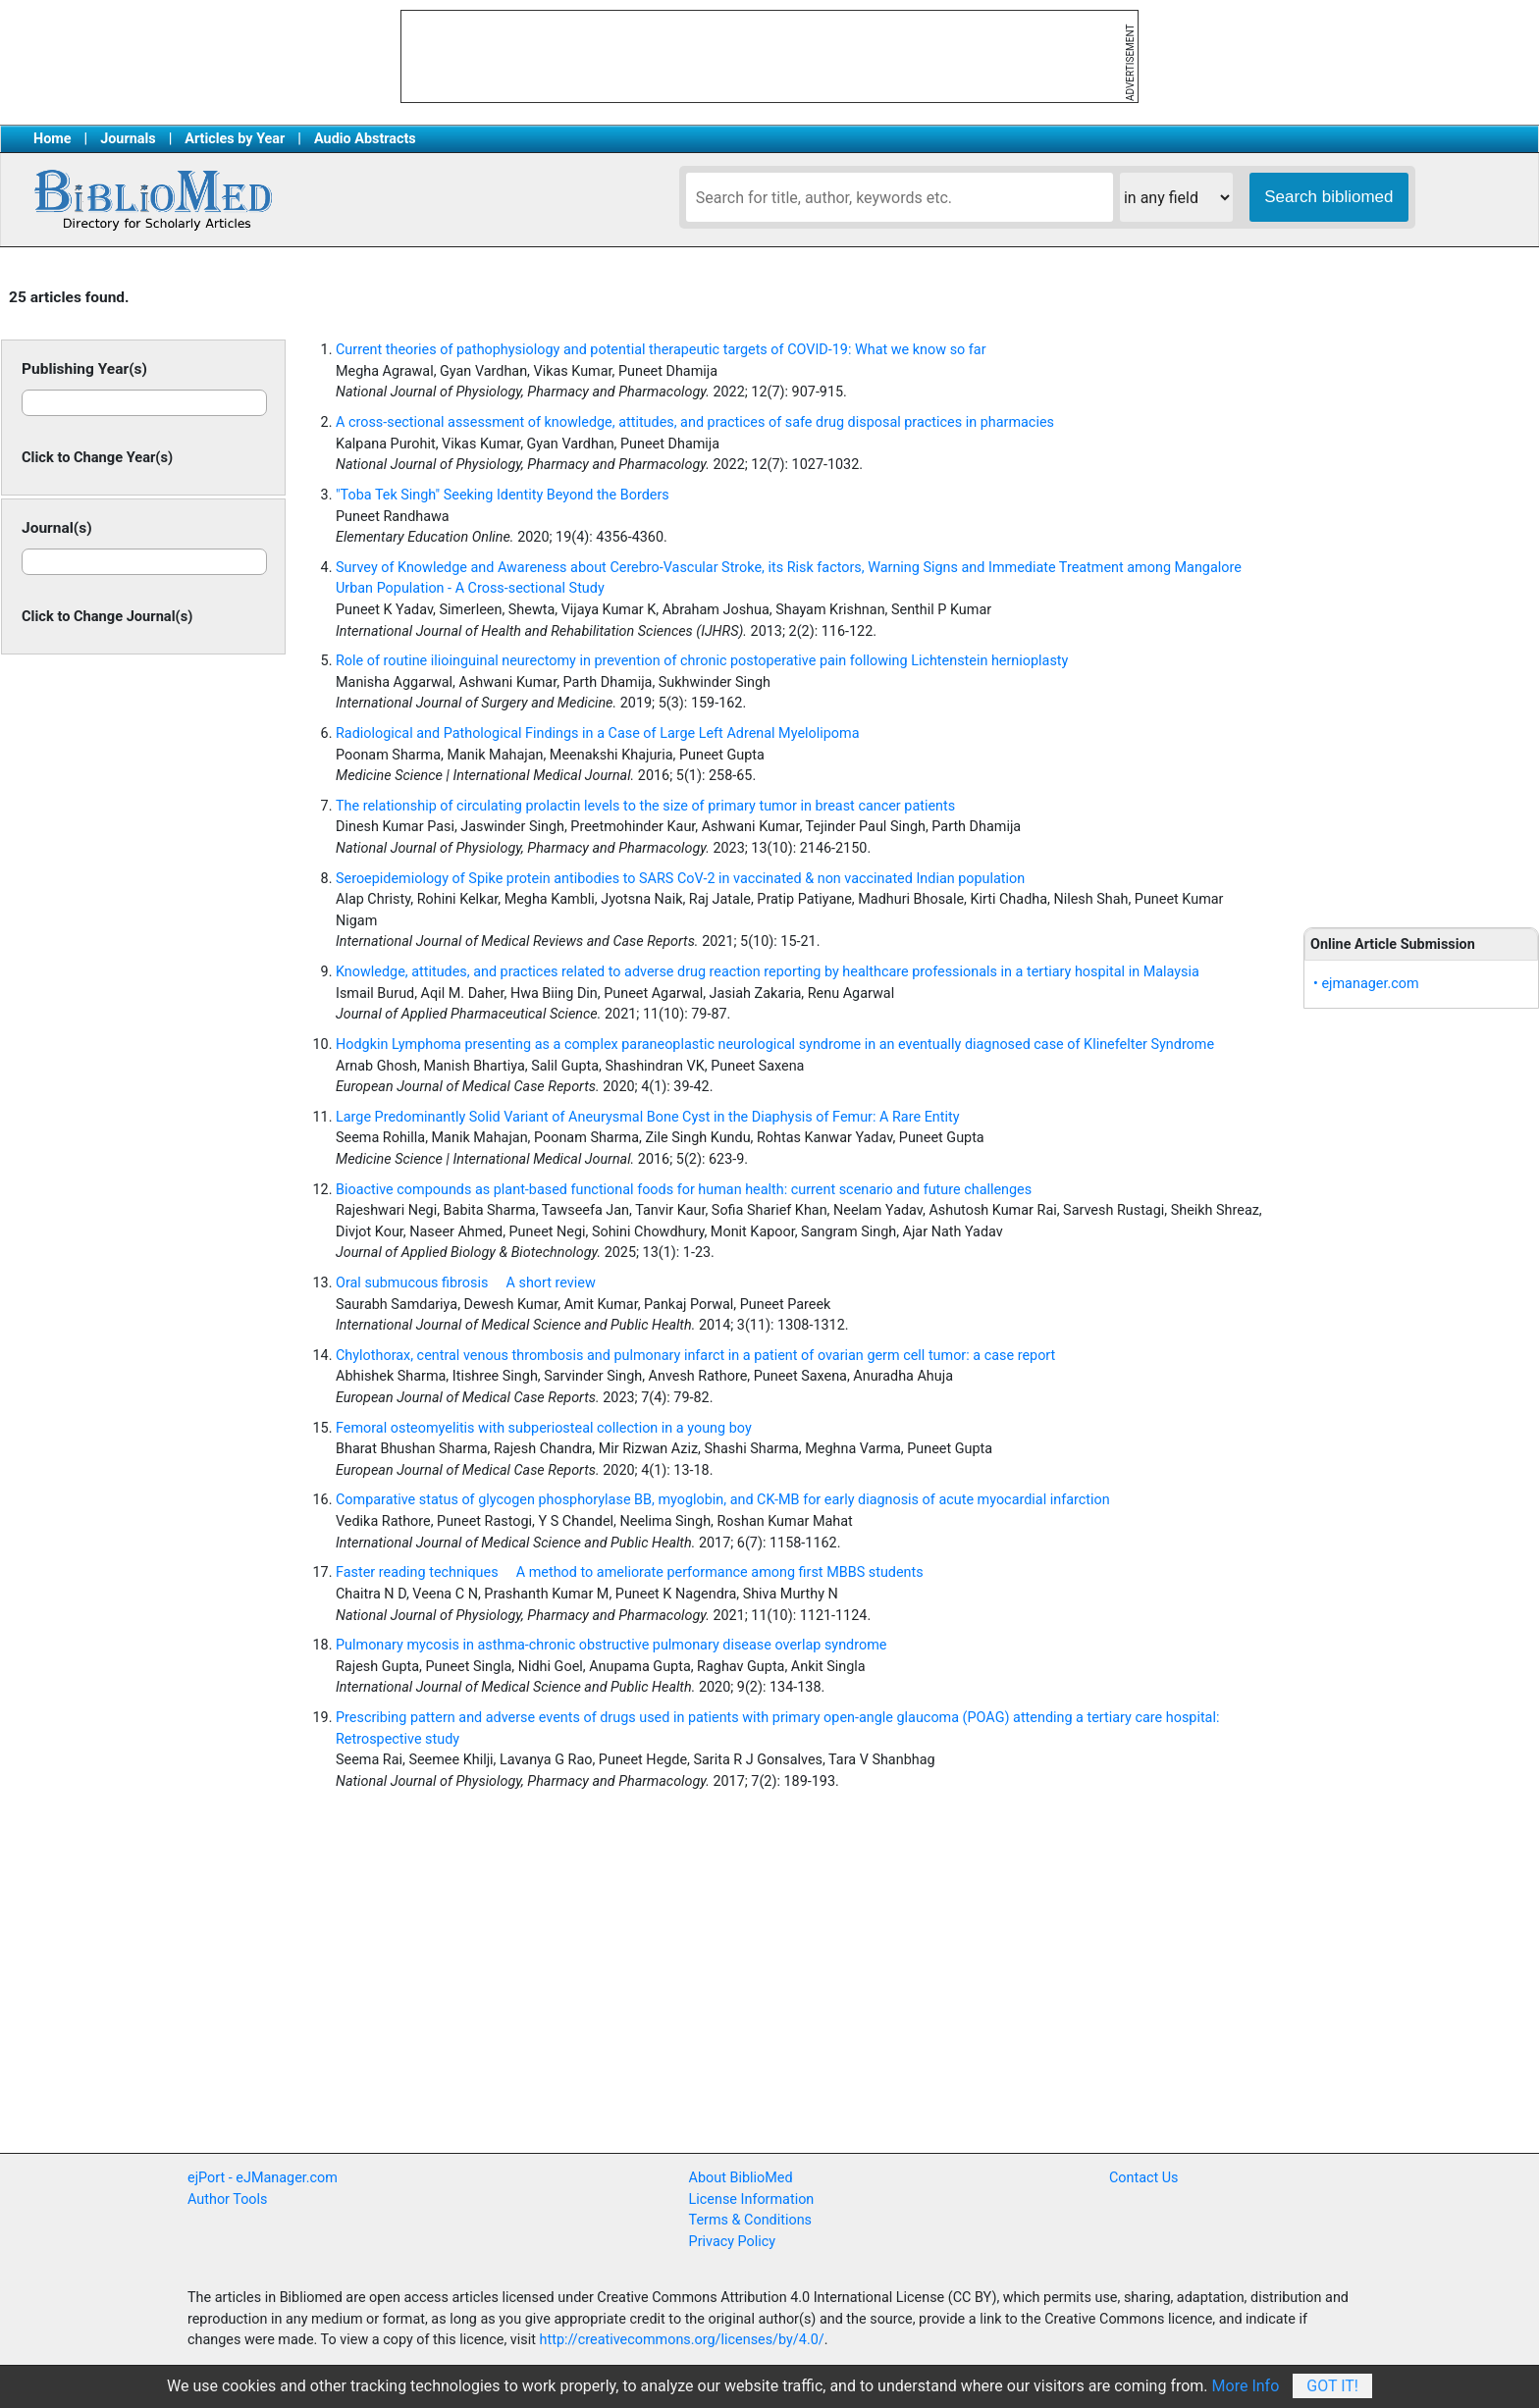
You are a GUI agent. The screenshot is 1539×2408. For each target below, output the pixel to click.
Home (52, 139)
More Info (1246, 2386)
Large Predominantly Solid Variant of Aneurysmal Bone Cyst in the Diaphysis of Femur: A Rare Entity (647, 1117)
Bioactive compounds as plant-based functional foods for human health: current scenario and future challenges (684, 1189)
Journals (127, 139)
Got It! (1332, 2386)
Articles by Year (235, 139)
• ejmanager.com (1366, 983)
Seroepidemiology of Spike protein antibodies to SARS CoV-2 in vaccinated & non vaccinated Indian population (680, 878)
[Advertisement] (1421, 588)
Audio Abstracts (365, 139)
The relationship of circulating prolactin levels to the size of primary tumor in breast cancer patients (645, 806)
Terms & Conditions (750, 2220)
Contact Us (1144, 2178)
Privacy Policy (732, 2241)
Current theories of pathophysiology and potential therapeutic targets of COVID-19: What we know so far (661, 349)
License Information (752, 2199)
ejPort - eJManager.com (262, 2178)
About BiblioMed (741, 2178)
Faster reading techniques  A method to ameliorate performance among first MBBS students (630, 1572)
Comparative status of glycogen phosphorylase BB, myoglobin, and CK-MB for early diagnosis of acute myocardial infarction (723, 1500)
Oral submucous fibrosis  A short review (466, 1283)
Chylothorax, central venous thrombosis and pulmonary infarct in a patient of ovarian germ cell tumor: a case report (695, 1355)
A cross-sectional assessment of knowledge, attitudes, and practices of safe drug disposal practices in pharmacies (695, 422)
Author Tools (227, 2199)
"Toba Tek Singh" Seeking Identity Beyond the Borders (502, 495)
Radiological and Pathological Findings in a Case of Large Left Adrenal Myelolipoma (597, 733)
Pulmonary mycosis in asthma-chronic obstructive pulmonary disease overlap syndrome (611, 1645)
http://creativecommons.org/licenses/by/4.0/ (682, 2339)
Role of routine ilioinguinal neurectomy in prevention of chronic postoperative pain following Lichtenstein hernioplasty (702, 661)
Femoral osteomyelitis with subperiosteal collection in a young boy (544, 1428)
